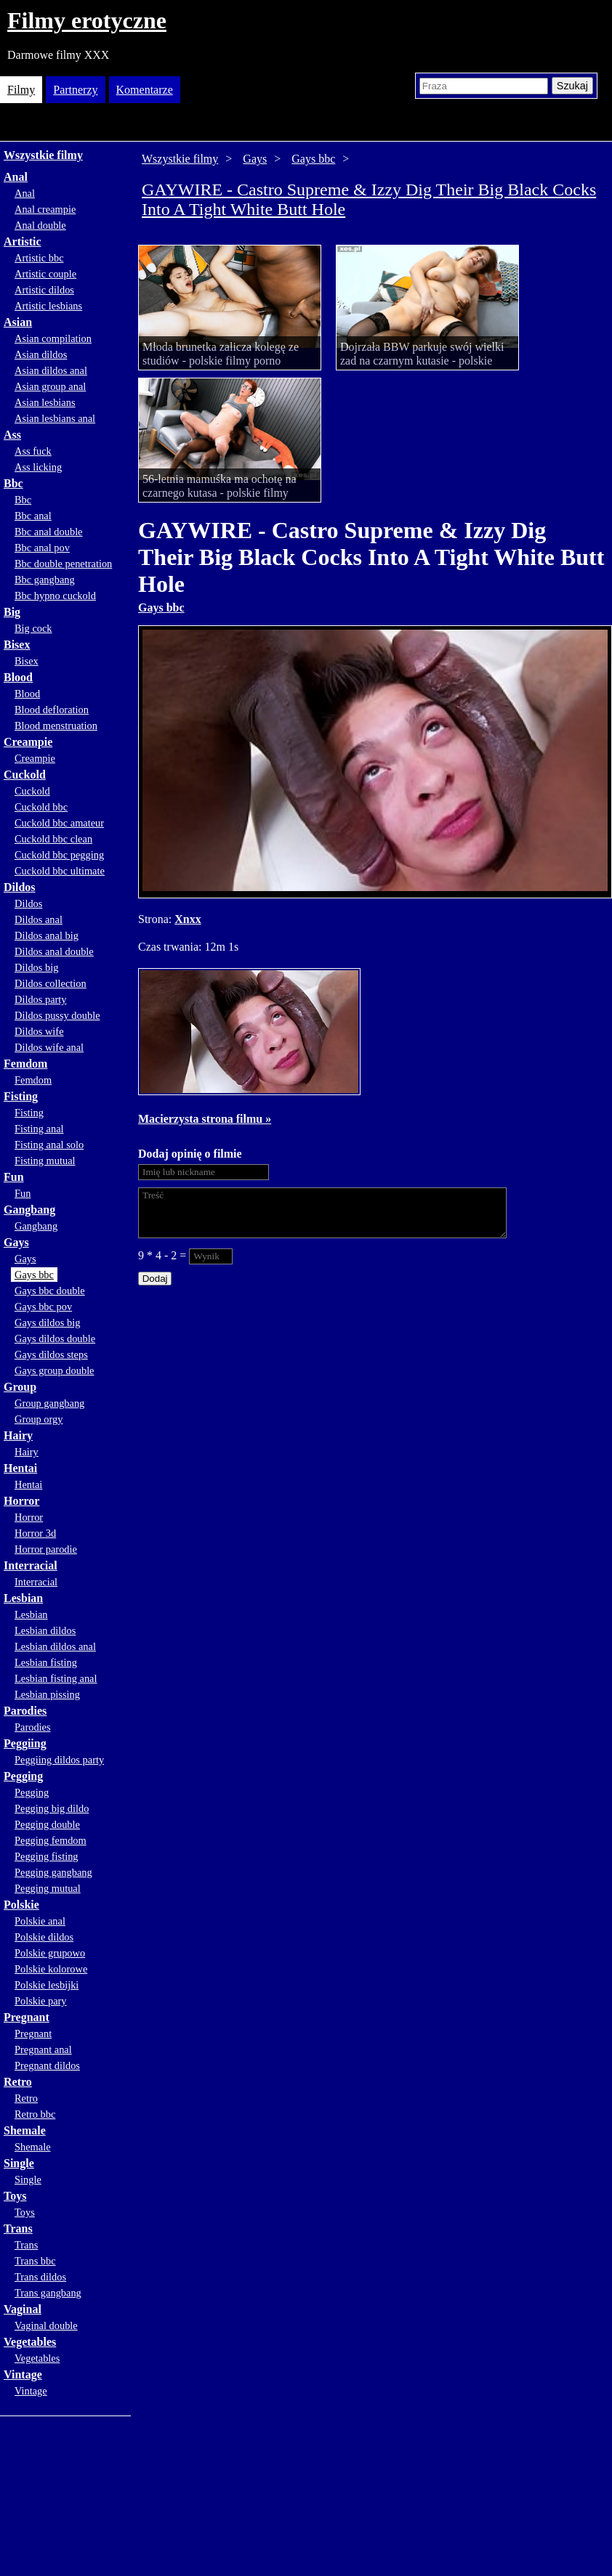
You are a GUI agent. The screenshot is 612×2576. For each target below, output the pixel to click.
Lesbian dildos (45, 1630)
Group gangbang (49, 1403)
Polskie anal (40, 1921)
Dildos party (41, 999)
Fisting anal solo (49, 1144)
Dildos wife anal (49, 1047)
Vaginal (22, 2309)
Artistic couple (45, 274)
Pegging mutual (48, 1888)
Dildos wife (39, 1031)
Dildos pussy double (57, 1015)
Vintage (23, 2374)
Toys (15, 2196)
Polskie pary (41, 2001)
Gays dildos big (47, 1322)
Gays (16, 1242)
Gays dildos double (55, 1338)
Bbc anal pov (42, 547)
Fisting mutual (45, 1160)
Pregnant (26, 2017)
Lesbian (23, 1598)
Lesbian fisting (46, 1662)
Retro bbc (35, 2114)
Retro (18, 2082)
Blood (18, 677)
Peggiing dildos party (59, 1760)
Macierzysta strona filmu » (204, 1119)
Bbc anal (33, 515)
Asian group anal (50, 386)
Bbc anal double (49, 531)
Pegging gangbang (53, 1872)
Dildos (20, 887)
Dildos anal (39, 919)
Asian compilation (53, 338)
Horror (21, 1501)
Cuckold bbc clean (53, 839)
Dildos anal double (54, 951)
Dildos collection (50, 983)
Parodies (25, 1711)
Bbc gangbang (45, 579)
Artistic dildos (44, 290)
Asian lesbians (45, 402)
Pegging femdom (50, 1840)
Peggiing (25, 1743)
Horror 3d (35, 1533)
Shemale (25, 2130)
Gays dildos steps (51, 1354)
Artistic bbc (39, 258)
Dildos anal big (46, 935)
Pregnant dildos (47, 2065)
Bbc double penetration (63, 563)
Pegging (23, 1776)
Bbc (13, 483)
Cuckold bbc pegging (59, 855)
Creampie (28, 742)
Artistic (22, 241)
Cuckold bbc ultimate (60, 871)
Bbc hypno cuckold (55, 595)
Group (20, 1387)
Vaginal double (46, 2325)
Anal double (40, 225)
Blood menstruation (56, 725)
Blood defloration (52, 709)
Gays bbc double (50, 1290)
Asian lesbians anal (55, 418)
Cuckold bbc (41, 807)
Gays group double (54, 1370)
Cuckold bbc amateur (59, 823)
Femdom (25, 1063)
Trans (18, 2228)
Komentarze (144, 90)
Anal (16, 177)
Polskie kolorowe (51, 1969)
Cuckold (25, 774)
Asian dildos (41, 354)
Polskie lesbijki (46, 1985)
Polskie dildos (44, 1937)
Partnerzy (75, 90)
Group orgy (39, 1419)
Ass (12, 434)
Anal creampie (45, 209)
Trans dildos (40, 2277)
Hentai (20, 1468)
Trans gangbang (48, 2293)
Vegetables (30, 2342)
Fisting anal (39, 1128)
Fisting (21, 1096)
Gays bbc (34, 1274)
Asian (18, 322)
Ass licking (38, 467)
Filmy (21, 90)
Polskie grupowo (50, 1953)
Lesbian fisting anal (56, 1678)
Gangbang (29, 1209)
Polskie (21, 1904)
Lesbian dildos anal (55, 1646)
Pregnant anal (43, 2049)
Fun (14, 1177)
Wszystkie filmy (43, 155)
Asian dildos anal (51, 370)
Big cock (33, 628)
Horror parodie (46, 1549)
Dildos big (36, 967)
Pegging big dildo (52, 1808)
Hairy (18, 1435)
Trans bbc (35, 2261)
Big (12, 612)
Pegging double (47, 1824)
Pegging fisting (46, 1856)
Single (19, 2163)
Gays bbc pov (43, 1306)
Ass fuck (33, 451)
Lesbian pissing (47, 1694)
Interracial (30, 1565)
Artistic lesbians (48, 306)
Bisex (17, 644)
